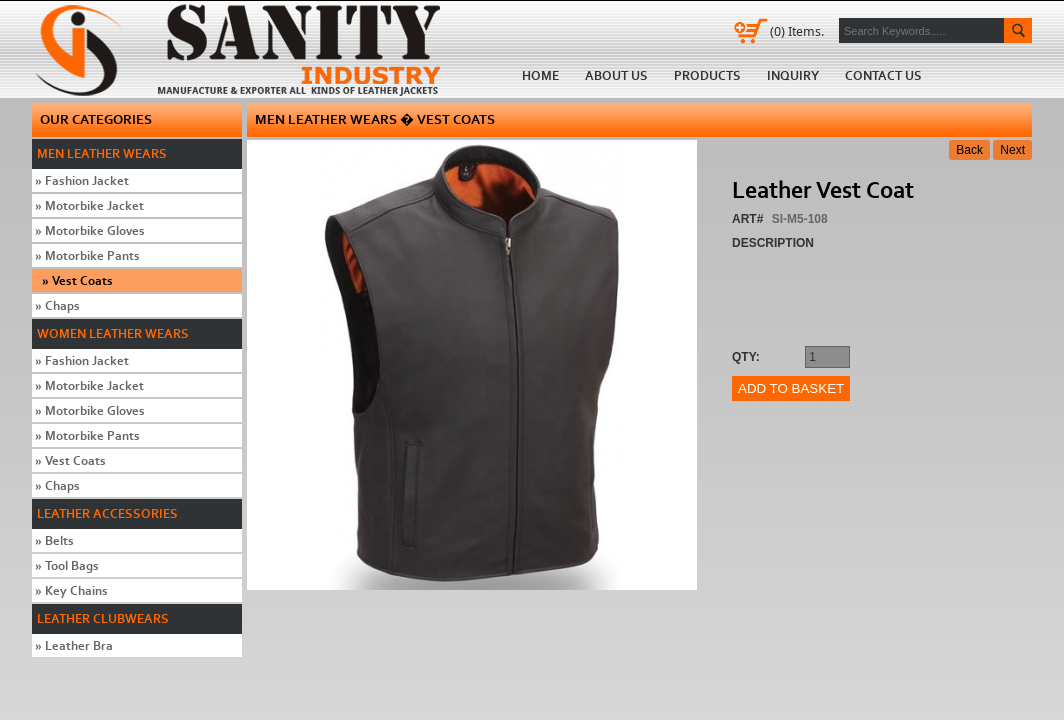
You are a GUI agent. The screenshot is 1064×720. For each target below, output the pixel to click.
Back (969, 150)
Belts (54, 540)
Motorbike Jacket (89, 205)
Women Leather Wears (113, 333)
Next (1012, 150)
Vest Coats (77, 280)
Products (707, 75)
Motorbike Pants (87, 255)
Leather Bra (74, 645)
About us (616, 75)
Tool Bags (67, 565)
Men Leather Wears (102, 153)
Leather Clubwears (103, 618)
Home (244, 49)
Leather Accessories (107, 513)
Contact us (883, 75)
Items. (797, 31)
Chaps (57, 305)
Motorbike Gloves (90, 230)
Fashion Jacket (82, 180)
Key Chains (71, 590)
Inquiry (793, 75)
